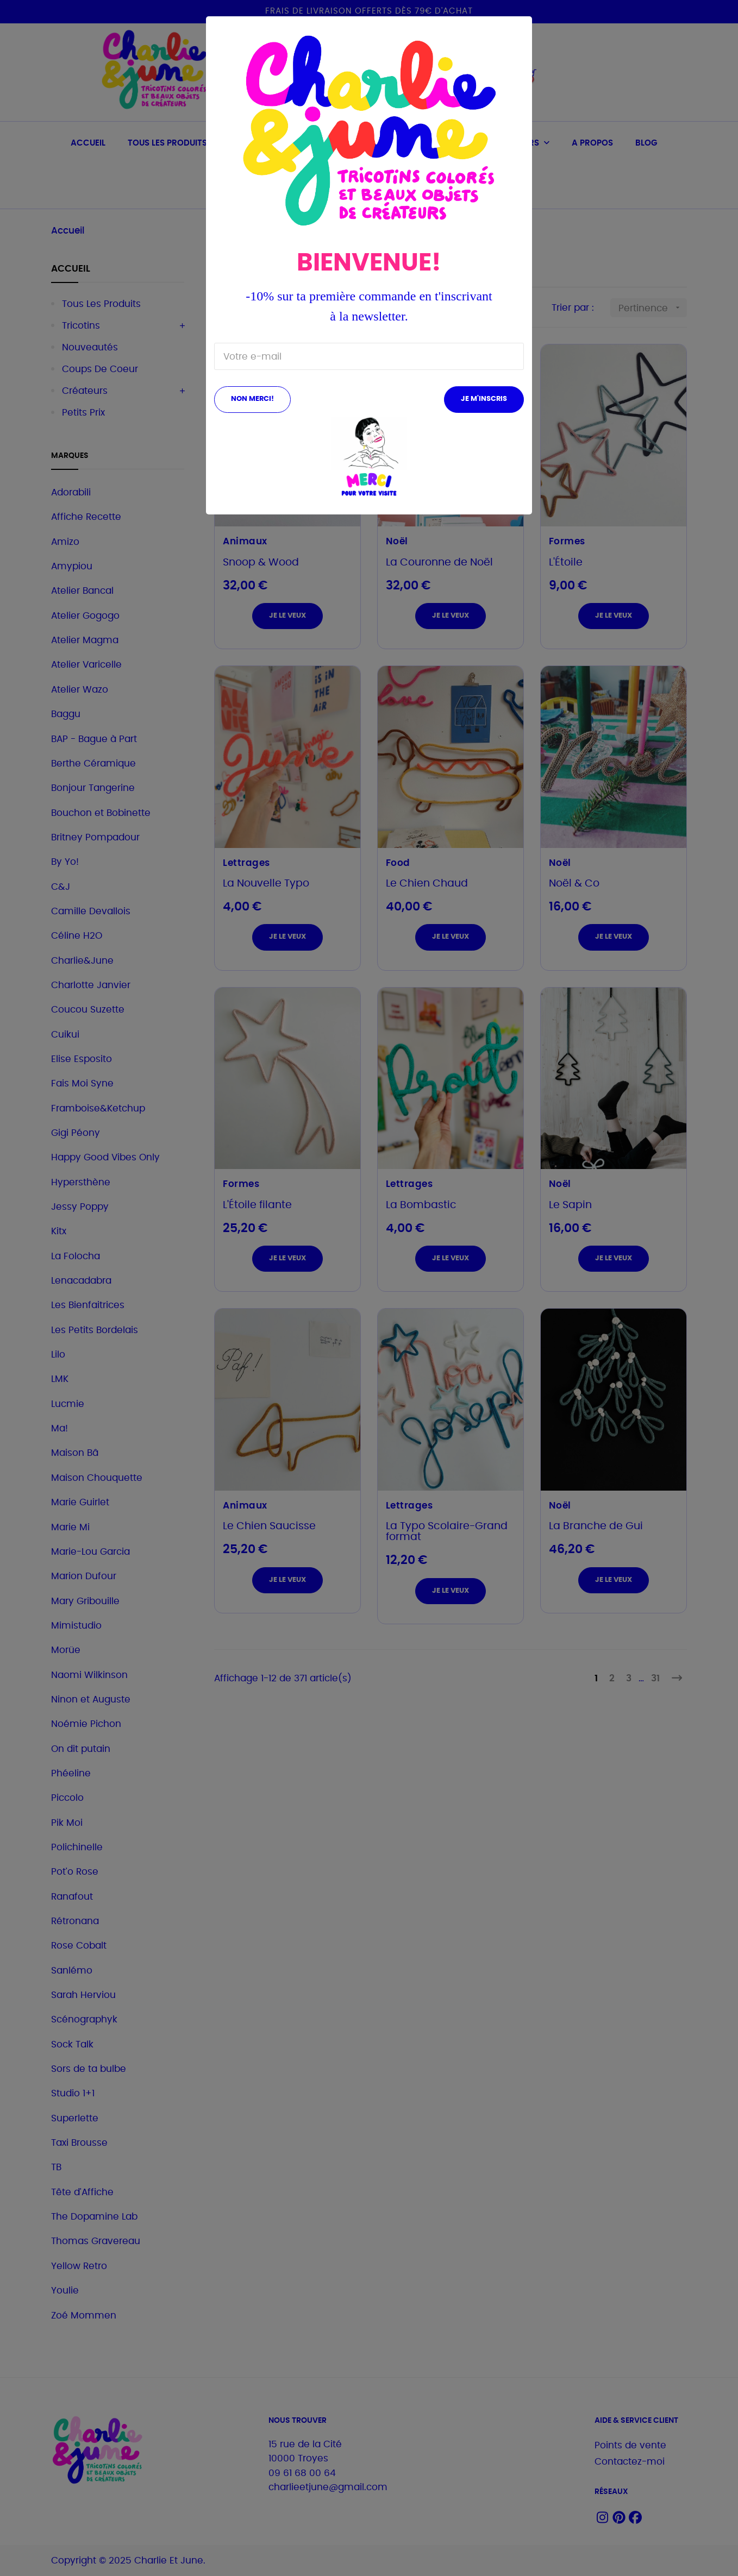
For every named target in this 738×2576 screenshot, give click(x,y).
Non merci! (252, 399)
